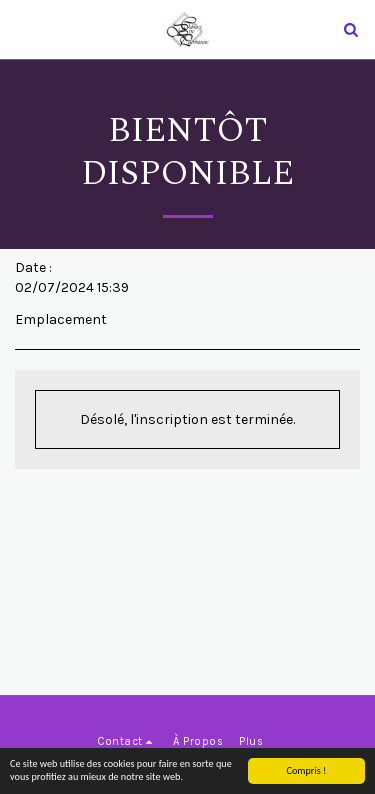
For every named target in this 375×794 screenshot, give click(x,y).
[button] (22, 28)
